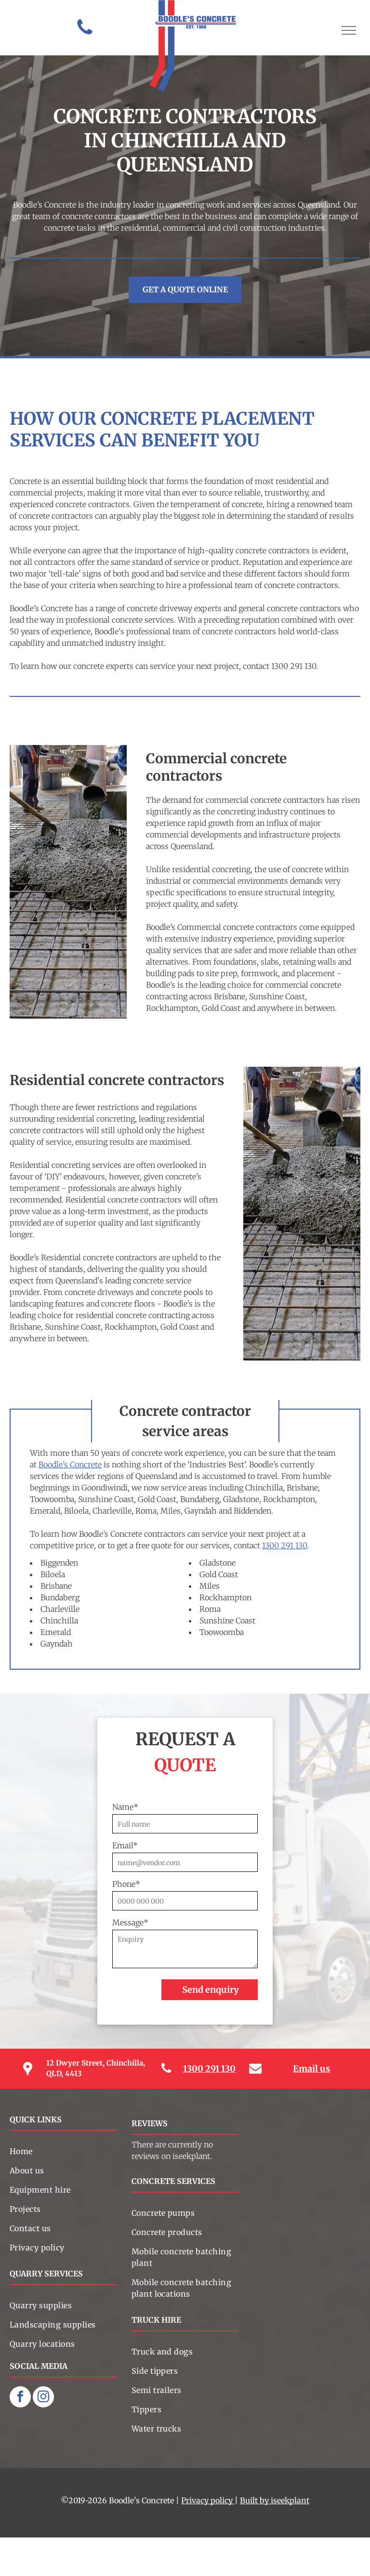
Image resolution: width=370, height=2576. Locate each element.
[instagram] (43, 2398)
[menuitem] (63, 2151)
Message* (130, 1922)
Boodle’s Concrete (70, 1464)
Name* (125, 1807)
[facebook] (20, 2398)
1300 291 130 (284, 1545)
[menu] (348, 30)
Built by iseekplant (274, 2500)
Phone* (126, 1884)
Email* (125, 1845)
